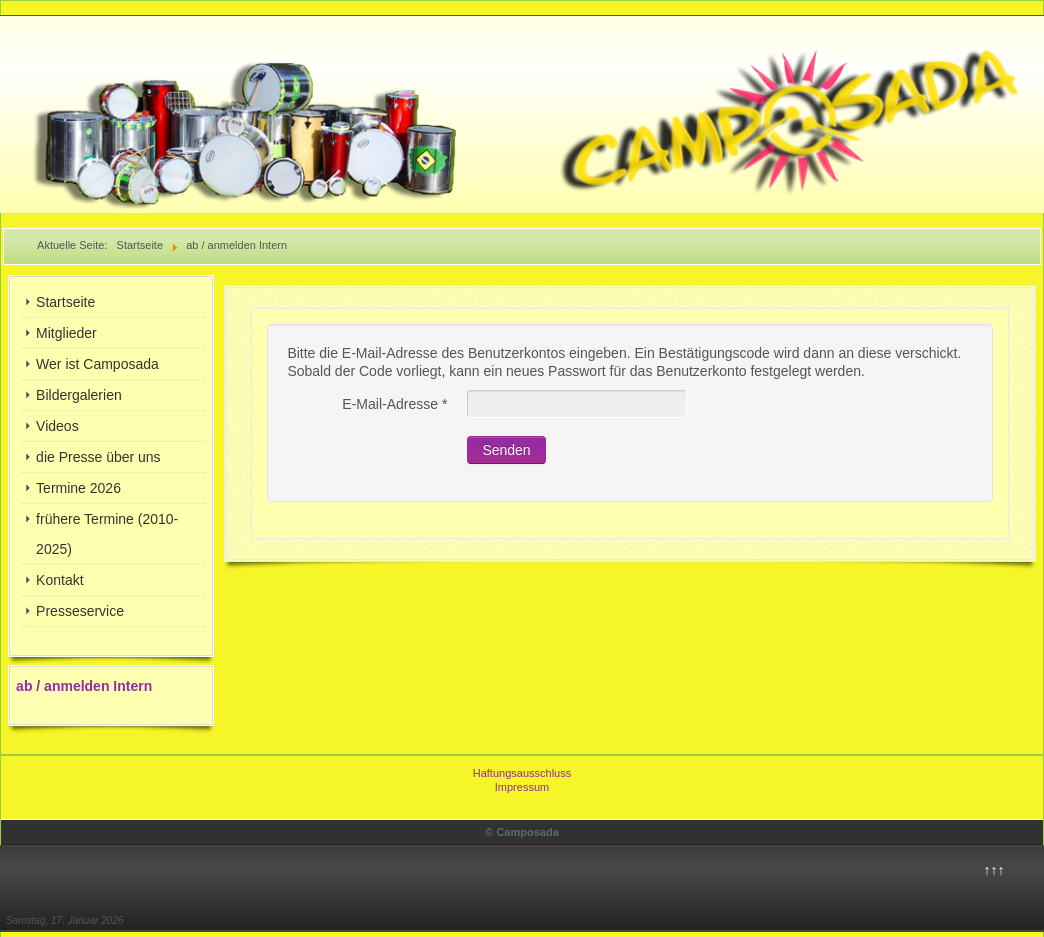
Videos (57, 426)
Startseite (65, 302)
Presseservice (80, 611)
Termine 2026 (78, 488)
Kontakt (59, 580)
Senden (506, 450)
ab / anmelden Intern (84, 686)
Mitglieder (66, 333)
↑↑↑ (993, 870)
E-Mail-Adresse (394, 404)
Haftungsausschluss (522, 773)
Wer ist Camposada (97, 364)
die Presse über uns (98, 457)
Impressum (522, 787)
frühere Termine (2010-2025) (107, 534)
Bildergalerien (79, 395)
